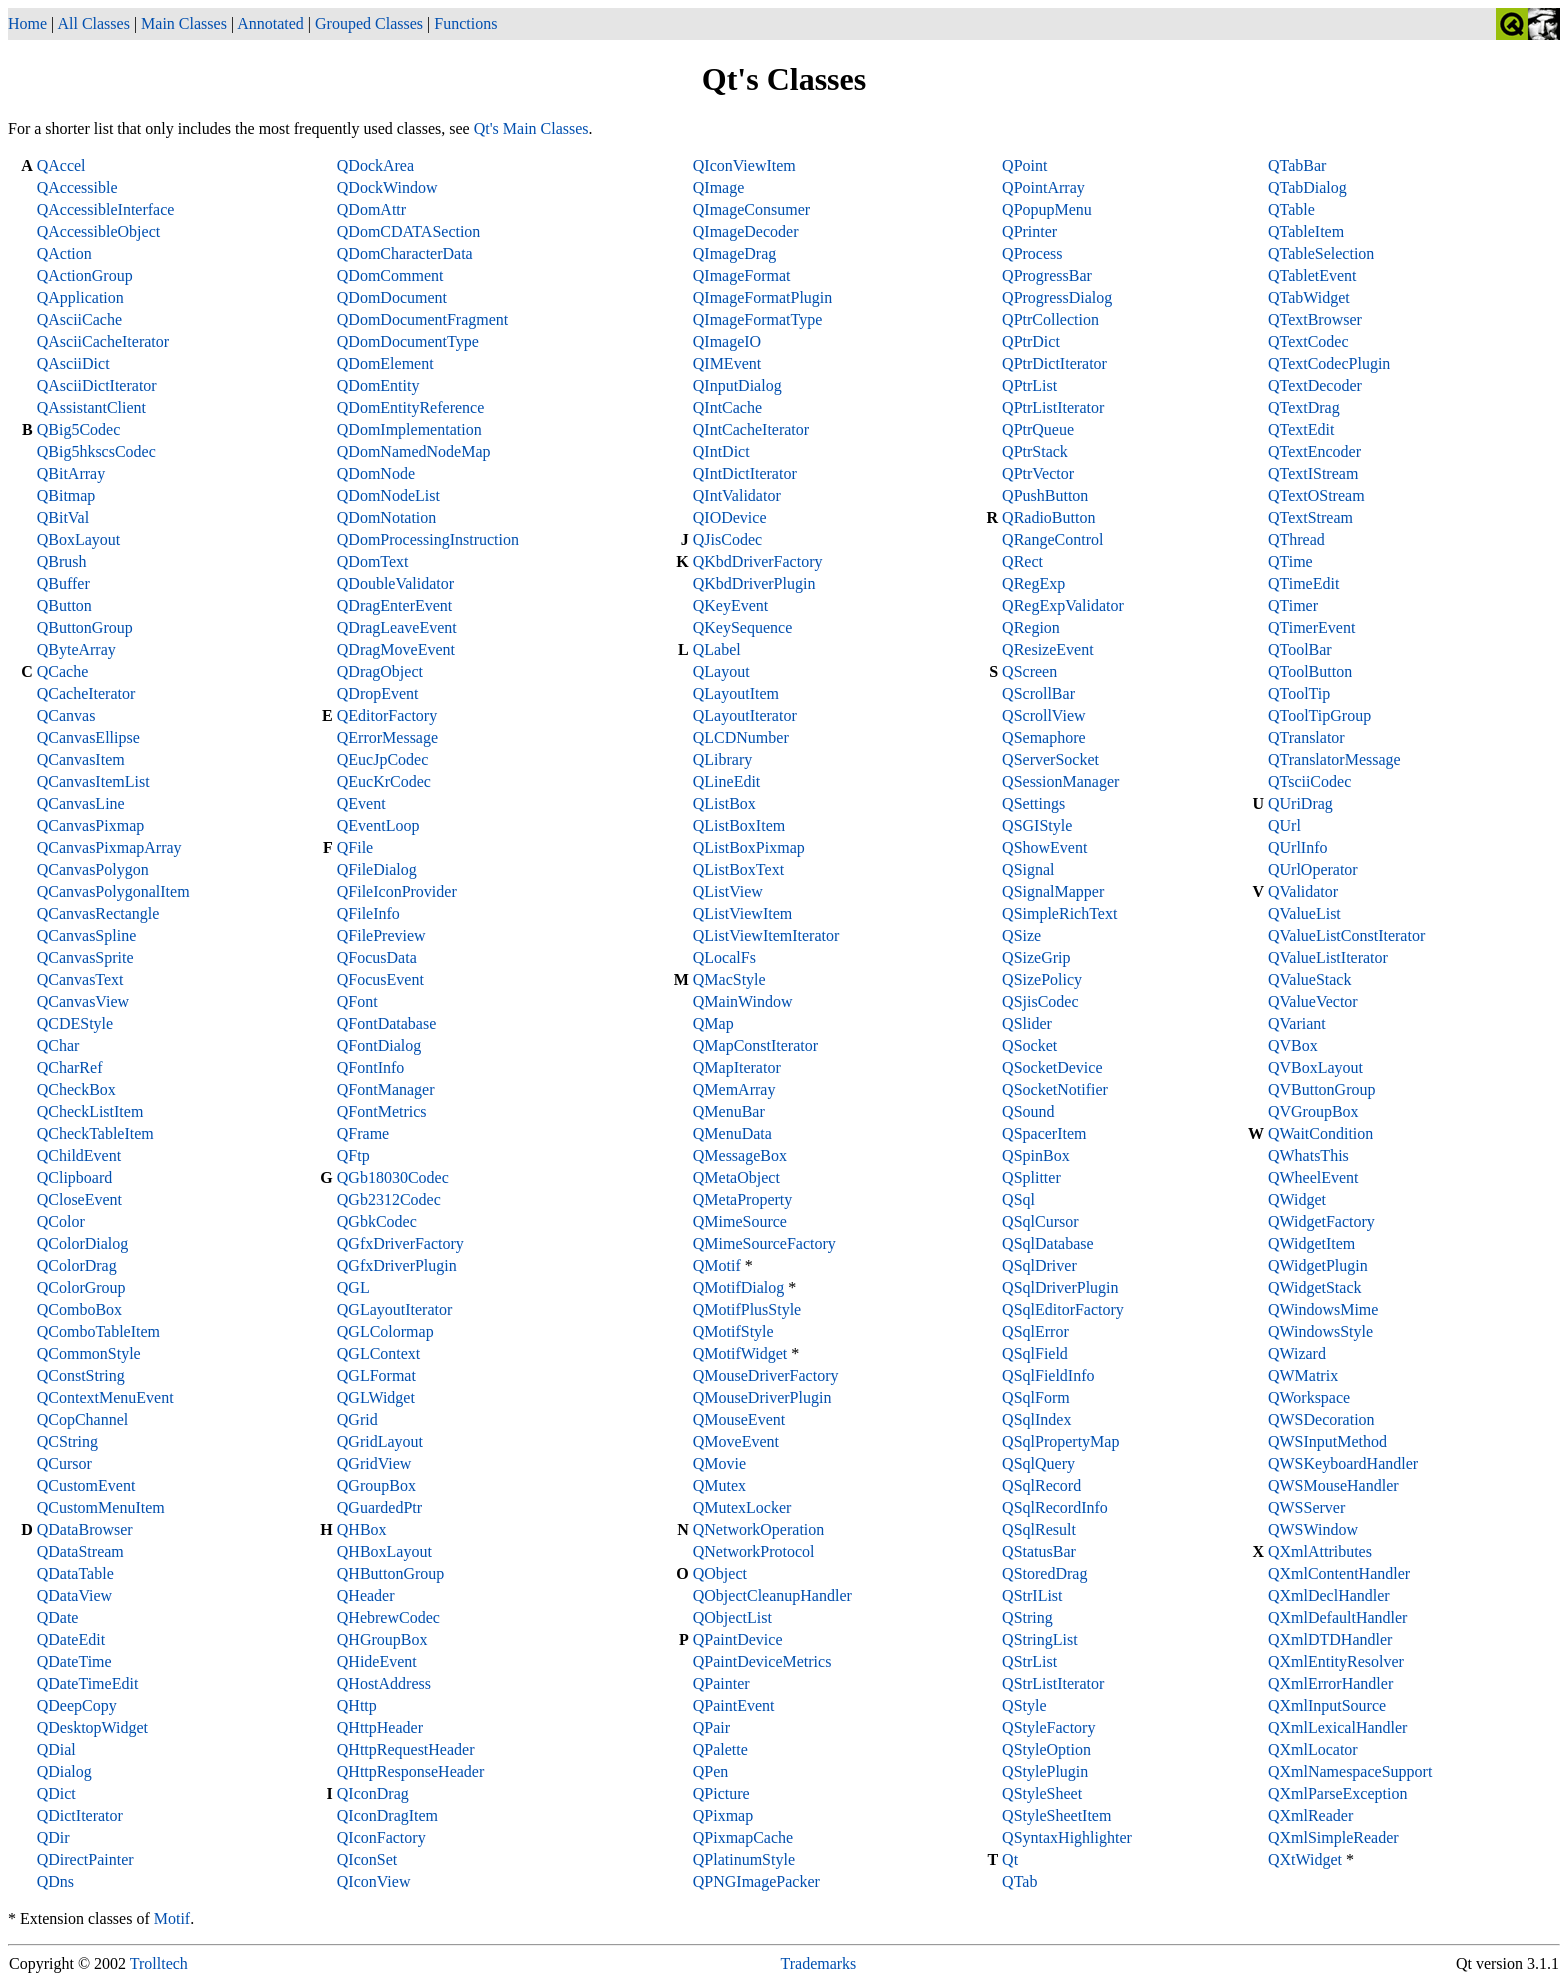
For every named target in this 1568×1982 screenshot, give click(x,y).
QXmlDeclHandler (1329, 1595)
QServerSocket (1050, 759)
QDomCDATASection (409, 231)
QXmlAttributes (1320, 1551)
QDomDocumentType (408, 341)
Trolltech (159, 1963)
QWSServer (1306, 1507)
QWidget (1297, 1199)
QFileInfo (368, 913)
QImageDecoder (746, 231)
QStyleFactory (1048, 1727)
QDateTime (74, 1661)
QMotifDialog (739, 1287)
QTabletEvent (1312, 275)
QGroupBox (376, 1485)
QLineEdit (727, 781)
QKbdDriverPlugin (754, 583)
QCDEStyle (75, 1023)
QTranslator (1306, 737)
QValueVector (1313, 1001)
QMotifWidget (740, 1353)
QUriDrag (1300, 803)
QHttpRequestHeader (406, 1749)
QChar (58, 1045)
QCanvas (66, 715)
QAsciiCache (79, 319)
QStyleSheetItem (1056, 1815)
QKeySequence (743, 627)
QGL (353, 1287)
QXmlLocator (1313, 1749)
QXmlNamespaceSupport (1350, 1771)
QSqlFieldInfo (1048, 1375)
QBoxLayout (79, 539)
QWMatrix (1303, 1375)
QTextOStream (1316, 495)
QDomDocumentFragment (423, 319)
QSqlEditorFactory (1063, 1309)
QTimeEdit (1303, 583)
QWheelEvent (1313, 1177)
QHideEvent (377, 1661)
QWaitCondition (1320, 1133)
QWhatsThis (1308, 1155)
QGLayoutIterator (395, 1309)
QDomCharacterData (405, 253)
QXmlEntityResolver (1336, 1661)
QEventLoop (378, 825)
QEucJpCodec (383, 759)
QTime (1290, 561)
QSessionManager (1060, 781)
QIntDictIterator (745, 473)
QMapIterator (737, 1067)
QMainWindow (743, 1001)
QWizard (1297, 1353)
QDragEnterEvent (395, 605)
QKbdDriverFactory (758, 561)
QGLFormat (376, 1375)
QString (1027, 1617)
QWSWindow (1313, 1529)
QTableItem (1306, 231)
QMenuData (732, 1133)
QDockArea (375, 165)
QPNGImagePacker (756, 1881)
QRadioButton (1048, 517)
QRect (1022, 561)
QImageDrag (735, 253)
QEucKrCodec (384, 781)
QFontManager (386, 1089)
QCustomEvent (86, 1485)
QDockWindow (387, 187)
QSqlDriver (1039, 1265)
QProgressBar (1047, 275)
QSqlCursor (1040, 1221)
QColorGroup (81, 1287)
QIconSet (367, 1859)
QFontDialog (379, 1045)
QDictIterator (80, 1815)
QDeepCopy (77, 1705)
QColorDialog (83, 1243)
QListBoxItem (739, 825)
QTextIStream (1313, 473)
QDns (55, 1881)
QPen (711, 1771)
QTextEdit (1301, 429)
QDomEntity (378, 385)
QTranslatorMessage (1334, 759)
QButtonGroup (85, 627)
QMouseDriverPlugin (762, 1397)
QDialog (64, 1771)
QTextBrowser (1315, 319)
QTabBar (1297, 165)
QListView (728, 891)
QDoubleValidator (395, 583)
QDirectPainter (85, 1859)
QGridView (374, 1463)
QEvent (361, 803)
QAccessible (77, 187)
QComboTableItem (98, 1331)
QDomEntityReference (411, 407)
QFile (355, 847)
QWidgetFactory (1321, 1221)
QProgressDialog (1057, 297)
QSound (1028, 1111)
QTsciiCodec (1309, 781)
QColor (61, 1221)
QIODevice (730, 517)
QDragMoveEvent (396, 649)
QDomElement (385, 363)
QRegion (1031, 627)
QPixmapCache (743, 1837)
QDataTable (75, 1573)
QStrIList (1032, 1595)
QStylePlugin (1045, 1771)
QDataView (74, 1595)
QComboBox (79, 1309)
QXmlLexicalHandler (1338, 1727)
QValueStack (1310, 979)
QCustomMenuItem (101, 1507)
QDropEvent (378, 693)
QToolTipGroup (1319, 715)
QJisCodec (727, 539)
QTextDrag (1304, 407)
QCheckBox (76, 1089)
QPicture (721, 1793)
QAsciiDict (73, 363)
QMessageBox (740, 1155)
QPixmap (723, 1815)
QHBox (362, 1529)
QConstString (81, 1375)
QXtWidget (1305, 1859)
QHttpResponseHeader (411, 1771)
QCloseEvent (79, 1199)
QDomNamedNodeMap (414, 451)
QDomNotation (387, 517)
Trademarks (819, 1963)
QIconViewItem (744, 165)
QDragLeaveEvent (397, 627)
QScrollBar (1038, 693)
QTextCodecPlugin (1329, 363)
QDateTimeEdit (88, 1683)
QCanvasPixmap (91, 825)
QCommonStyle (89, 1353)
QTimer (1293, 605)
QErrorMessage (387, 737)
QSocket (1029, 1045)
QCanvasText (80, 979)
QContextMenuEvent (105, 1397)
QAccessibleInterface (106, 209)
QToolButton (1310, 671)
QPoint (1024, 165)
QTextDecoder (1315, 385)
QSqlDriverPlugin (1060, 1287)
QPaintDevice (738, 1639)
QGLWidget (376, 1397)
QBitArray (71, 473)
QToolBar (1300, 649)
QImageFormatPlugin (763, 297)
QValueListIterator (1328, 957)
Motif (172, 1918)
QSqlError (1035, 1331)
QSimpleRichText (1059, 913)
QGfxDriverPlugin (397, 1265)
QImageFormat (742, 275)
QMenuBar (729, 1111)
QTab (1019, 1881)
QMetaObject (736, 1177)
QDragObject (380, 671)
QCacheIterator (86, 693)
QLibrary (723, 759)
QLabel (717, 649)
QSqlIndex (1036, 1419)
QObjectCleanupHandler (772, 1595)
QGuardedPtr (379, 1507)
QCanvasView (83, 1001)
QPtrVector (1038, 473)
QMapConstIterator (755, 1045)
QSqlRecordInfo (1055, 1507)
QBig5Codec (79, 429)
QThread (1296, 539)
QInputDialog (737, 385)
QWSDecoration (1321, 1419)
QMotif (717, 1265)
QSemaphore (1044, 737)
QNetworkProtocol (754, 1551)
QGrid (357, 1419)
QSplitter (1031, 1177)
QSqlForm (1036, 1397)
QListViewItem (742, 913)
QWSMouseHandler (1333, 1485)
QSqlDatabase (1048, 1243)
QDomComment (390, 275)
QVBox (1293, 1045)
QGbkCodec (377, 1221)
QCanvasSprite (85, 957)
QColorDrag (77, 1265)
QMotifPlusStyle (747, 1309)
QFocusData (377, 957)
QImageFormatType (758, 319)
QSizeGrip (1036, 957)
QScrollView (1043, 715)
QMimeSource (740, 1221)
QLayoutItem (736, 693)
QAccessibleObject (99, 231)
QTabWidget (1309, 297)
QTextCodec (1308, 341)
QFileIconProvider (397, 891)
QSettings (1033, 803)
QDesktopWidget (92, 1727)
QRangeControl (1052, 539)
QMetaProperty (743, 1199)
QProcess (1032, 253)
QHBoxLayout (384, 1551)
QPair (711, 1727)
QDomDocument (392, 297)
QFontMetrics (382, 1111)
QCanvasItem (81, 759)
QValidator (1303, 891)
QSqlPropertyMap (1060, 1441)
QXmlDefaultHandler (1338, 1617)
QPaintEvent (734, 1705)
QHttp (357, 1705)
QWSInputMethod (1327, 1441)
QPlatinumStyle (744, 1859)
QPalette (720, 1749)
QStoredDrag (1044, 1573)
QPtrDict (1031, 341)
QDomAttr (371, 209)
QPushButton (1045, 495)
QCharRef (70, 1067)
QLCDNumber (741, 737)
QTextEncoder (1314, 451)
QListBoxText (738, 869)
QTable (1291, 209)
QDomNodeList (388, 495)
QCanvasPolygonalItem (113, 891)
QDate (58, 1617)
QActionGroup (85, 275)
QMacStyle (729, 979)
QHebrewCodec (388, 1617)
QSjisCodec (1040, 1001)
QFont (357, 1001)
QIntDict (721, 451)
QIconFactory (381, 1837)
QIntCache (727, 407)
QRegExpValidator (1063, 605)
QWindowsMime (1323, 1309)
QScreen (1029, 671)
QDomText (373, 561)
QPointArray (1043, 187)
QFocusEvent (380, 979)
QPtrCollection (1050, 319)
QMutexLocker (742, 1507)
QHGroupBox (382, 1639)
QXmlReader (1310, 1815)
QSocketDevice (1052, 1067)
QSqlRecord (1041, 1485)
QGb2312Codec (389, 1199)
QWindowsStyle (1320, 1331)
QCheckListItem (90, 1111)
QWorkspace (1309, 1397)
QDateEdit (71, 1639)
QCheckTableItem (95, 1133)
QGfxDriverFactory (400, 1243)
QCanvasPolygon (93, 869)
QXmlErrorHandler (1330, 1683)
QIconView (374, 1881)
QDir (53, 1837)
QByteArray (76, 649)
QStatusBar (1039, 1551)
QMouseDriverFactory (766, 1375)
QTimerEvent (1311, 627)
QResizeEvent (1048, 649)
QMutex (719, 1485)
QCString (67, 1441)
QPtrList (1029, 385)
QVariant (1297, 1023)
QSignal (1028, 869)
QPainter (721, 1683)
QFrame (363, 1133)
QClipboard (75, 1177)
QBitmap (66, 495)
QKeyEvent (731, 605)
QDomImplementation (409, 429)
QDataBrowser (85, 1529)
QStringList (1040, 1639)
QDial (56, 1749)
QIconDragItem (387, 1815)
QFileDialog (377, 869)
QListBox (724, 803)
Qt (1010, 1859)
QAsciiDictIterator (97, 385)
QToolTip (1299, 693)
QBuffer (63, 583)
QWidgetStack (1315, 1287)
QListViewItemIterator (766, 935)
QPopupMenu (1047, 209)
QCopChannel (83, 1419)
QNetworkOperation (759, 1529)
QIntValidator (737, 495)
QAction (64, 253)
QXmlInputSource (1327, 1705)
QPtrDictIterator (1054, 363)
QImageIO (727, 341)
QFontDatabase (387, 1023)
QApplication (80, 297)
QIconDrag (373, 1793)
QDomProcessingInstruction (428, 539)
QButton (64, 605)
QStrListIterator (1053, 1683)
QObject (720, 1573)
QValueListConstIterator (1346, 935)
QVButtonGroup (1322, 1089)
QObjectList (732, 1617)
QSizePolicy (1042, 979)
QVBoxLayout (1315, 1067)
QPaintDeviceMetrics (762, 1661)
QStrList (1029, 1661)
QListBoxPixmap (749, 847)
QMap (713, 1023)
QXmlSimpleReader (1333, 1837)
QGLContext (379, 1353)
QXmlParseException (1338, 1793)
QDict (56, 1793)
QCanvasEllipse (88, 737)
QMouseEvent (739, 1419)
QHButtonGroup (391, 1573)
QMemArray (734, 1089)
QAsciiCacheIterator (103, 341)
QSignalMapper (1053, 891)
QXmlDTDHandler (1330, 1639)
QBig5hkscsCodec (96, 451)
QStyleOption (1046, 1749)
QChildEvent (79, 1155)
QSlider (1027, 1023)
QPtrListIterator (1053, 407)
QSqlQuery (1038, 1463)
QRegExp (1033, 583)
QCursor (64, 1463)
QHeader (366, 1595)
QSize (1021, 935)
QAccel (61, 165)
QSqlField (1035, 1353)
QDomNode (376, 473)
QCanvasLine (81, 803)
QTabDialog (1307, 187)
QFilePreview (381, 935)
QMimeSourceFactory (764, 1243)
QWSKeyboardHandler (1343, 1463)
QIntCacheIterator (751, 429)
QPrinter (1029, 231)
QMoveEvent (736, 1441)
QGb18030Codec (393, 1177)
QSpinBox (1036, 1155)
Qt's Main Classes (531, 128)
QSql (1018, 1199)
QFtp (353, 1155)
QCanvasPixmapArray (109, 847)
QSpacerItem (1044, 1133)
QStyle (1024, 1705)
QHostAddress (384, 1683)
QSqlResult (1039, 1529)
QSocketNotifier (1055, 1089)
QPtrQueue (1038, 429)
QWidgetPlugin (1318, 1265)
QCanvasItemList (93, 781)
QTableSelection (1321, 253)
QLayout (721, 671)
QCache (63, 671)
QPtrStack (1035, 451)
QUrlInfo (1298, 847)
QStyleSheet (1042, 1793)
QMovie (719, 1463)
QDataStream (80, 1551)
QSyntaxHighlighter (1067, 1837)
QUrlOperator (1313, 869)
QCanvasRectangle (98, 913)
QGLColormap (385, 1331)
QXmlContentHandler (1339, 1573)
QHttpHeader (380, 1727)
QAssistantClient (91, 407)
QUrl (1284, 825)
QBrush (62, 561)
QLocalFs (724, 957)
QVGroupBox (1313, 1111)
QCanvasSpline (87, 935)
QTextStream (1310, 517)
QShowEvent (1044, 847)
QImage (719, 187)
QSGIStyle (1037, 825)
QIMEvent (727, 363)
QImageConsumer (751, 209)
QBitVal (63, 517)
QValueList (1304, 913)
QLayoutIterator (745, 715)
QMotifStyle (733, 1331)
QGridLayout (380, 1441)
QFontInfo (371, 1067)
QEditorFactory (387, 715)
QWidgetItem (1311, 1243)
